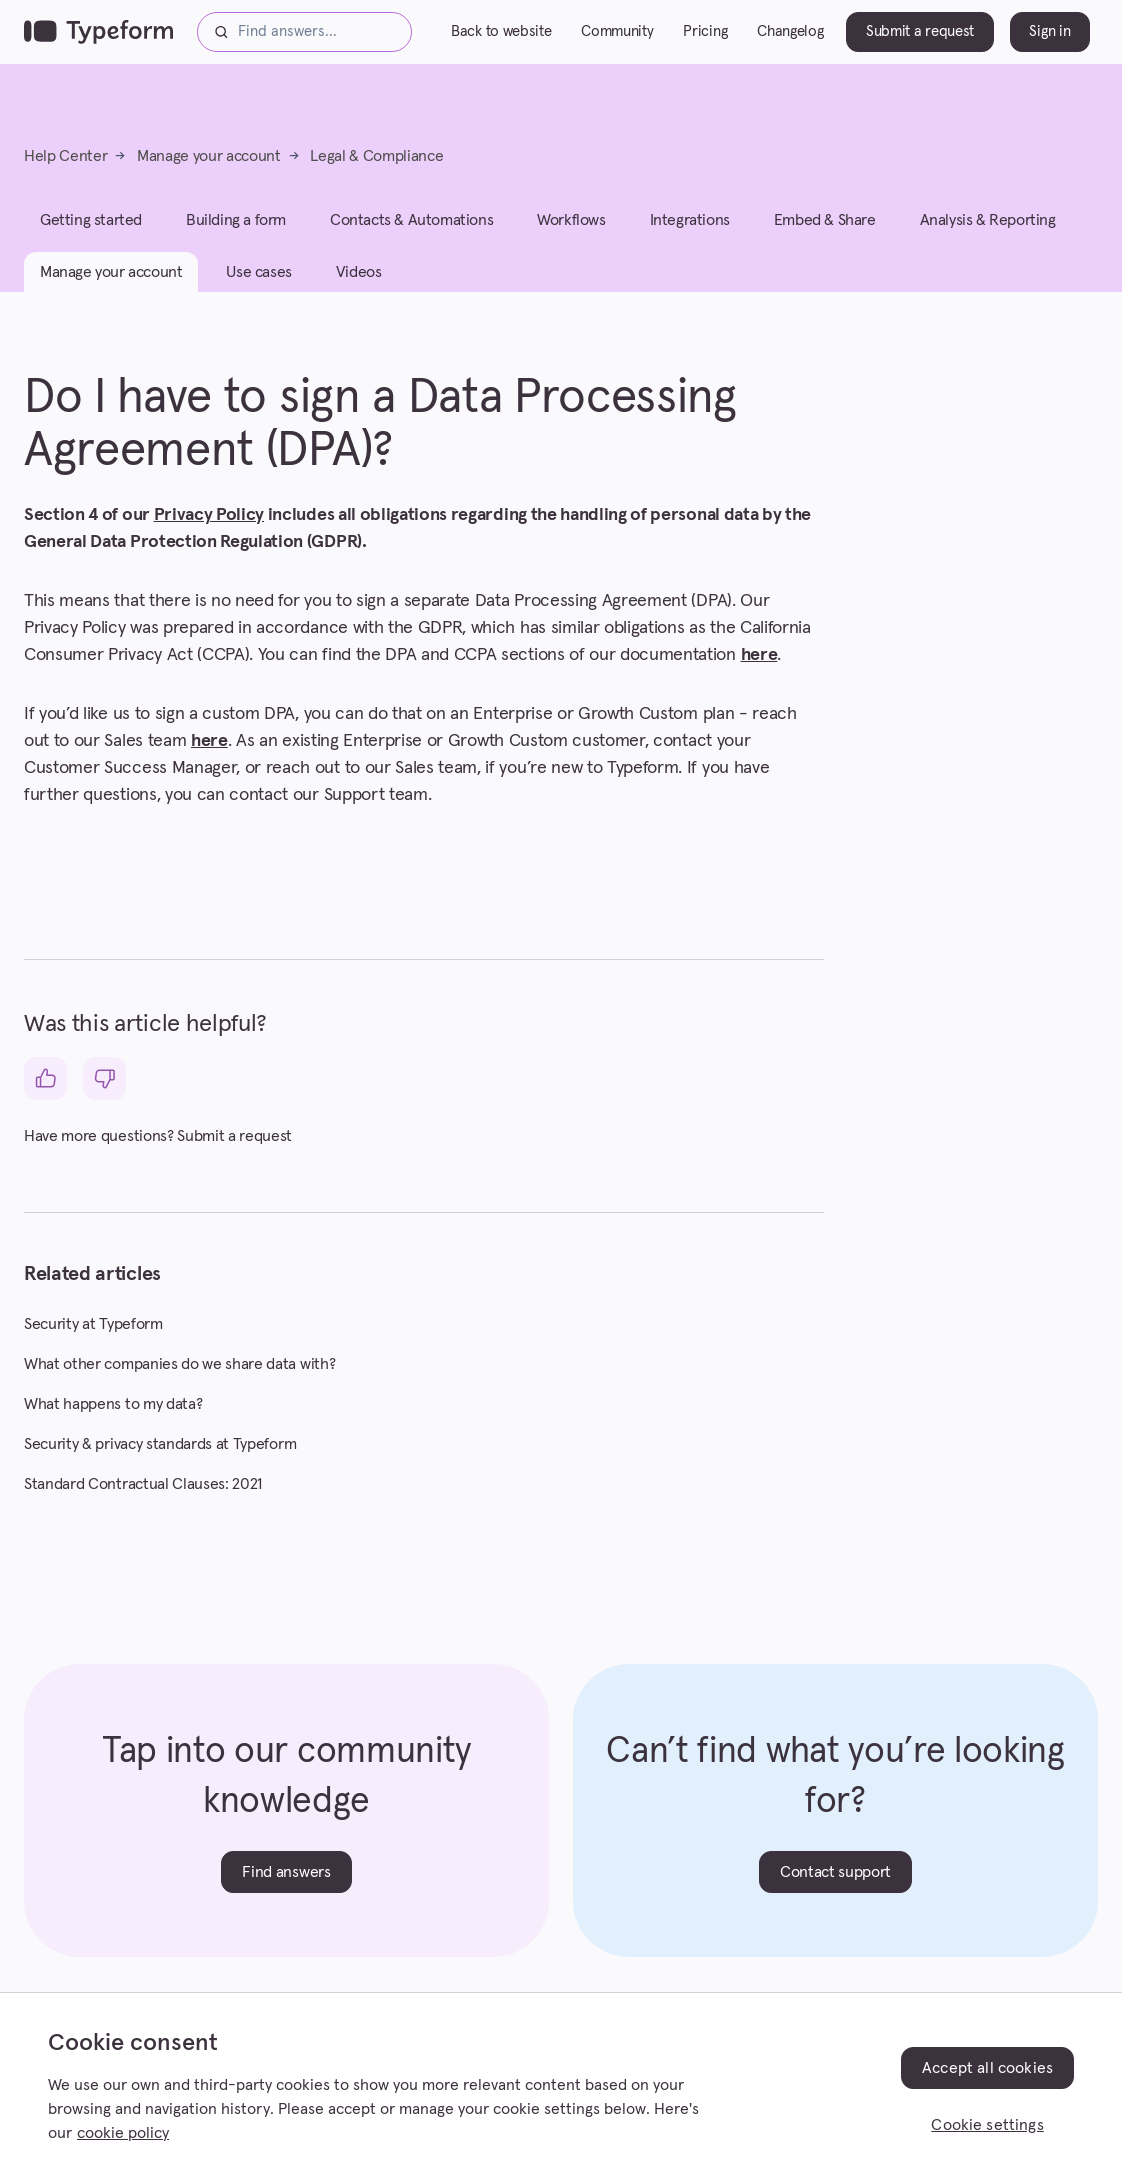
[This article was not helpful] (104, 1078)
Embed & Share (825, 220)
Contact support (835, 1872)
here (759, 655)
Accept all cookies (987, 2068)
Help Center (65, 156)
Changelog (790, 31)
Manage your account (209, 156)
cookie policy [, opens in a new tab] (123, 2133)
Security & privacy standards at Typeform (160, 1444)
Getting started (91, 220)
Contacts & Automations (411, 220)
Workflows (571, 220)
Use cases (258, 272)
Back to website (501, 31)
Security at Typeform (93, 1324)
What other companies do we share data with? (179, 1364)
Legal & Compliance (376, 156)
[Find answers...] (304, 32)
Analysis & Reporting (988, 220)
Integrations (690, 220)
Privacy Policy (209, 515)
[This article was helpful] (45, 1078)
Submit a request (920, 31)
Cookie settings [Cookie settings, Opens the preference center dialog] (987, 2125)
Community (617, 31)
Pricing (705, 31)
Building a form (236, 220)
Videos (359, 272)
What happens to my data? (113, 1404)
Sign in (1049, 31)
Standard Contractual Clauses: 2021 (143, 1484)
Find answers (286, 1872)
